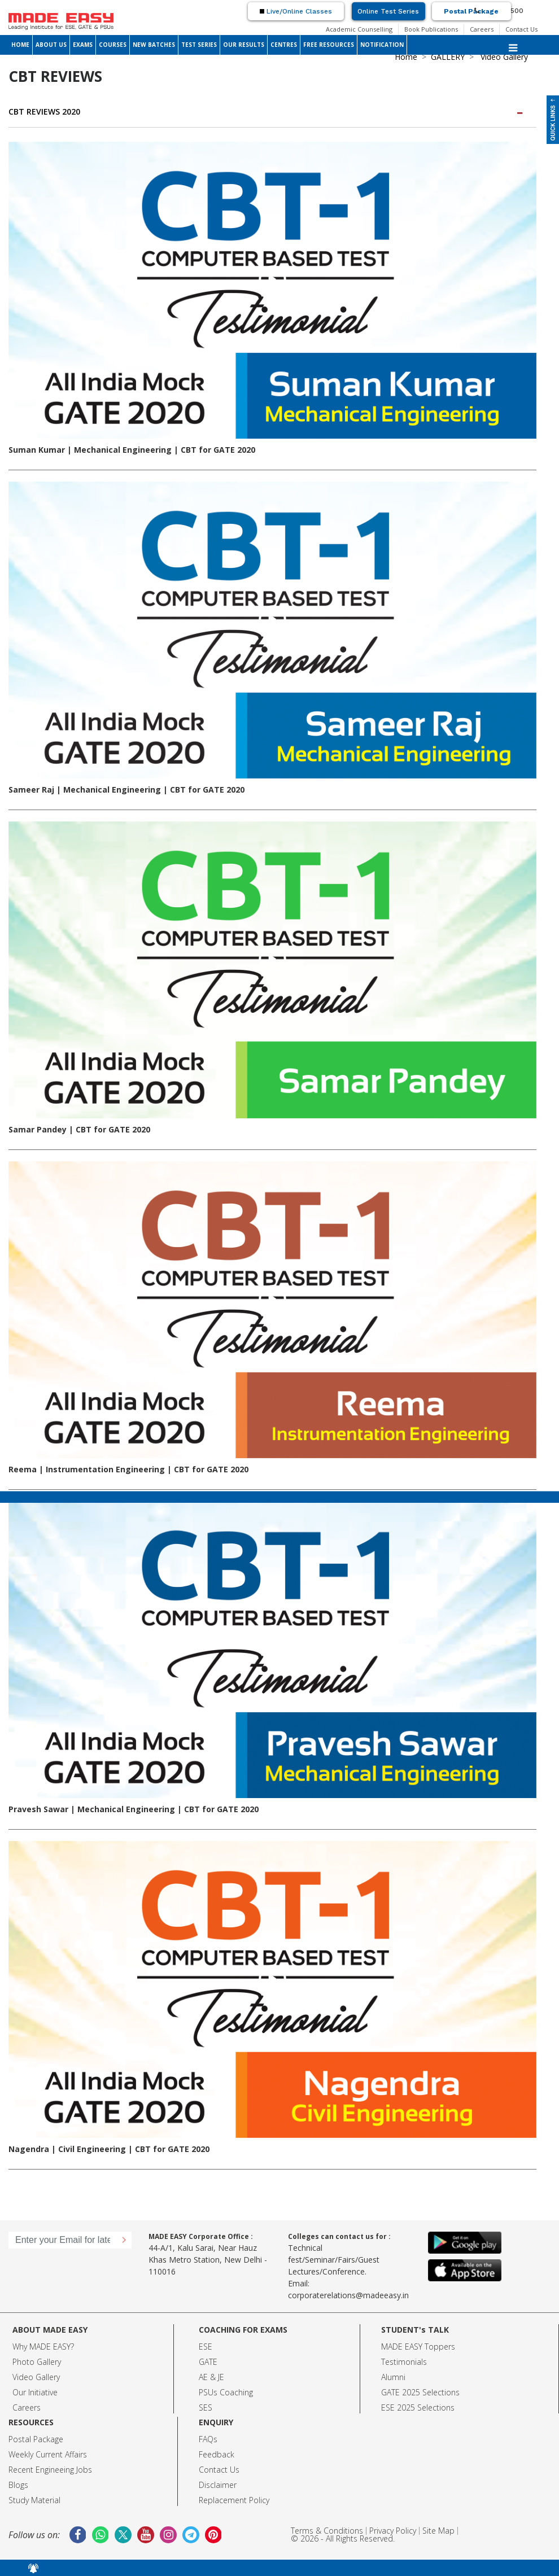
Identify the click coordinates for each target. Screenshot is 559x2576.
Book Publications (431, 29)
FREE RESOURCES (328, 45)
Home (406, 56)
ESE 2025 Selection (416, 2407)
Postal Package (471, 11)
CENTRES (283, 45)
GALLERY (448, 56)
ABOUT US (51, 45)
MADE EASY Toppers (418, 2346)
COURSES (112, 45)
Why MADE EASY (41, 2346)
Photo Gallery (36, 2361)
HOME (20, 45)
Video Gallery (36, 2377)
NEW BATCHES (154, 45)
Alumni (393, 2377)
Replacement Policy (234, 2500)
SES (205, 2407)
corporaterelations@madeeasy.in (348, 2295)
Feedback (216, 2454)
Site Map (438, 2530)
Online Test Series (388, 11)
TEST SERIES (199, 45)
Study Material (34, 2500)
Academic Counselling (359, 29)
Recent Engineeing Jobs (50, 2469)
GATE (208, 2361)
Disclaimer (218, 2484)
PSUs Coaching (226, 2392)
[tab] (272, 112)
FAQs (208, 2439)
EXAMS (83, 45)
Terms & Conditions (327, 2530)
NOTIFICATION (382, 45)
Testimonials (404, 2361)
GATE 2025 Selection (418, 2392)
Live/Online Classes (296, 11)
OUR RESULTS (243, 45)
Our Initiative (35, 2392)
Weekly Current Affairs (47, 2454)
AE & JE (211, 2377)
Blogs (18, 2484)
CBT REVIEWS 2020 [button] (266, 111)
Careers (482, 29)
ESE (205, 2346)
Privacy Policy (392, 2530)
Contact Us (521, 29)
